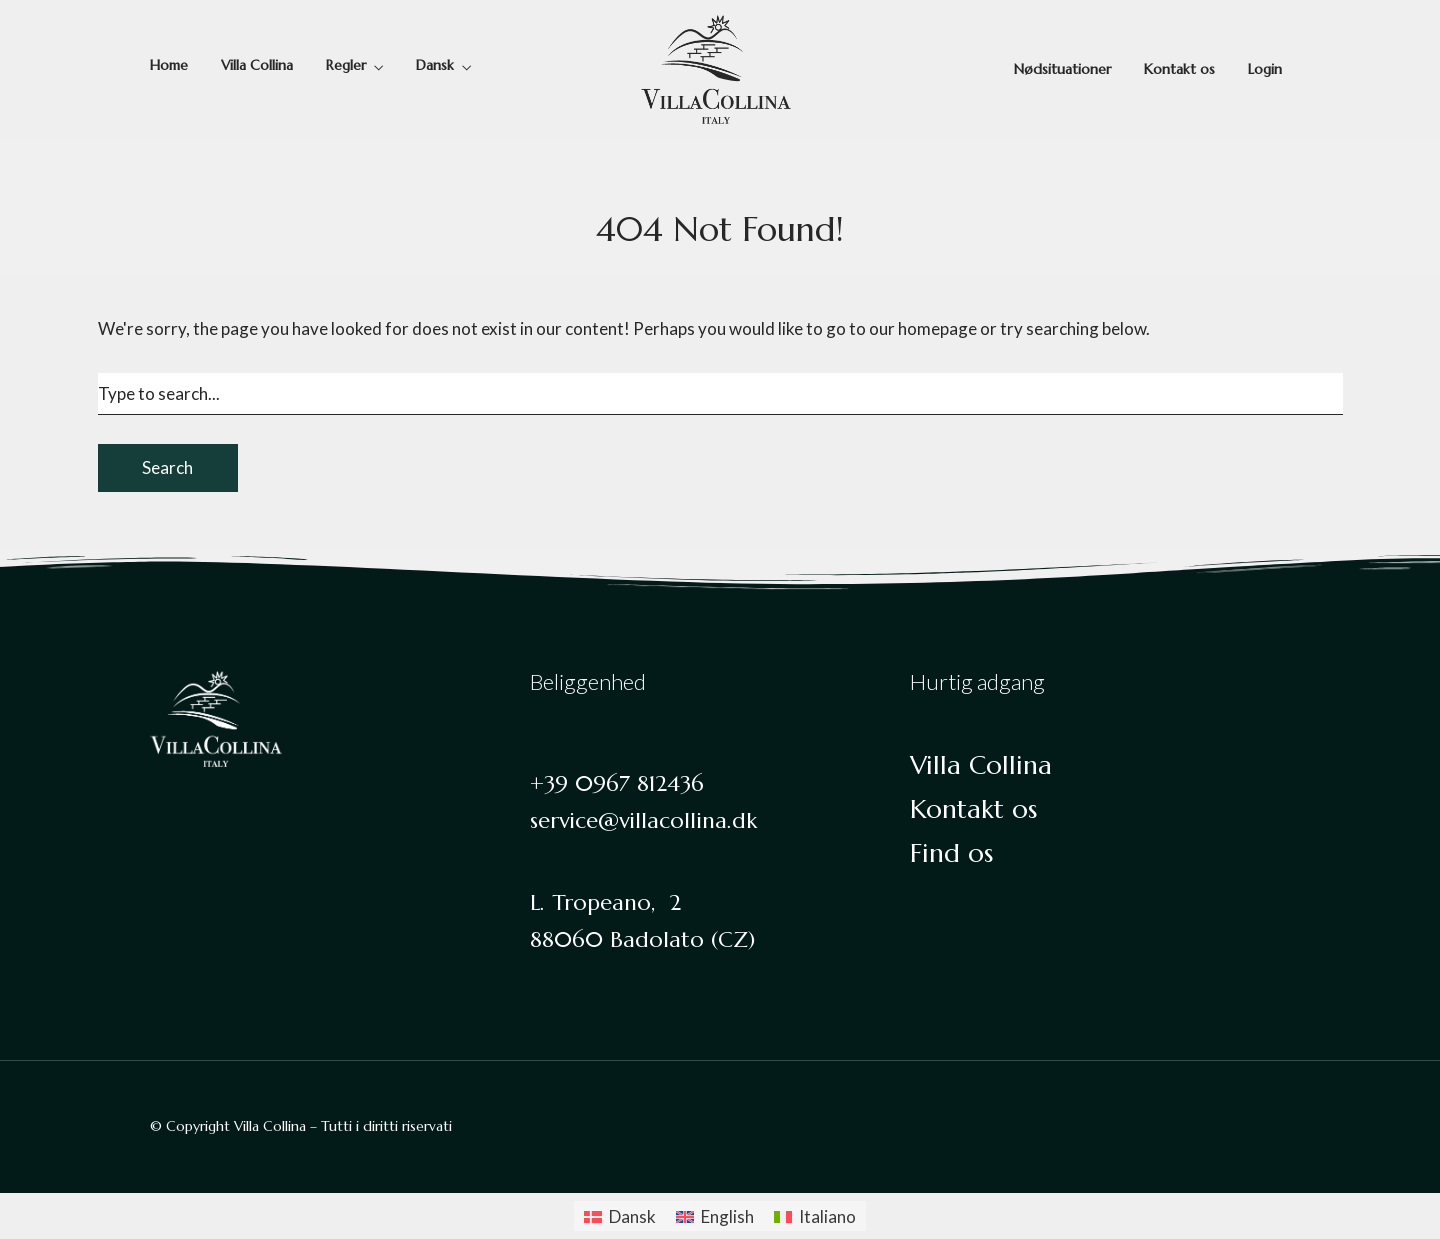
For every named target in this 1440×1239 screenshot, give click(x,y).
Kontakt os (1179, 69)
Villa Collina (257, 65)
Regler (346, 65)
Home (169, 65)
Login (1265, 69)
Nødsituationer (1062, 69)
